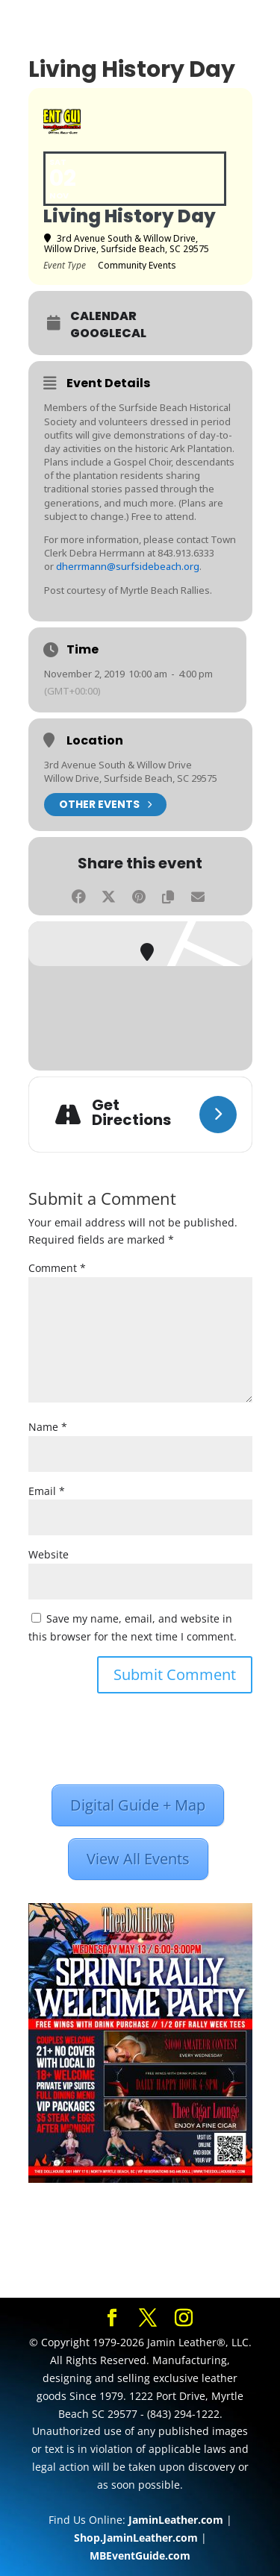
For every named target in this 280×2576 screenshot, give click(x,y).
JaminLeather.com (175, 2520)
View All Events (138, 1859)
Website (48, 1554)
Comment (57, 1268)
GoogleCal (108, 333)
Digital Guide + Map (137, 1805)
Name (47, 1427)
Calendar (103, 316)
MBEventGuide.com (140, 2555)
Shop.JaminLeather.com (136, 2537)
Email (46, 1491)
